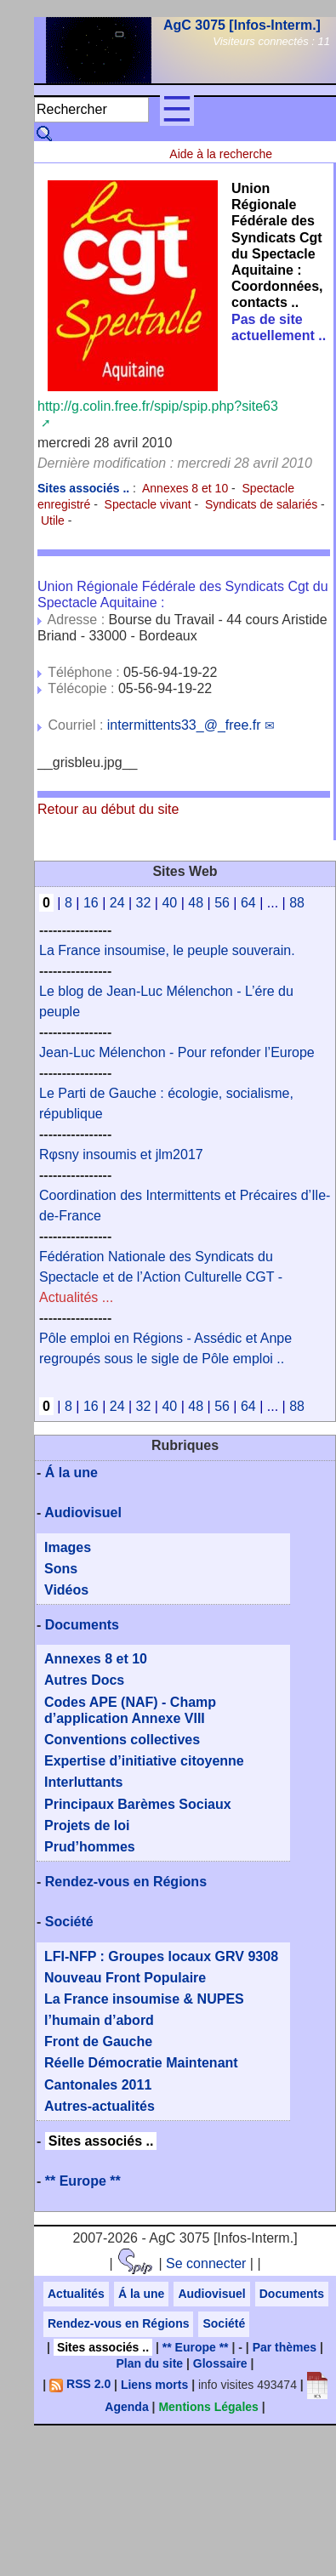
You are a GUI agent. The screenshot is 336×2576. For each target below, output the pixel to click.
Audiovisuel (83, 1512)
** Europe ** (83, 2181)
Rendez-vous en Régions (126, 1881)
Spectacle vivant (148, 504)
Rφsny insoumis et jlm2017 (121, 1154)
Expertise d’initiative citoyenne (144, 1761)
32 (143, 903)
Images (67, 1547)
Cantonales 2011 (97, 2085)
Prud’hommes (89, 1847)
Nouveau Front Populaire (125, 1977)
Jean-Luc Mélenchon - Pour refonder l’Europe (177, 1052)
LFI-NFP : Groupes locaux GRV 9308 (161, 1956)
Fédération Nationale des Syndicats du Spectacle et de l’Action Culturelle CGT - (160, 1277)
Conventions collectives (122, 1739)
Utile (53, 520)
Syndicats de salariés (261, 504)
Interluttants (83, 1782)
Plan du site (150, 2363)
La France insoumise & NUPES (144, 1999)
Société (69, 1921)
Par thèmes (284, 2347)
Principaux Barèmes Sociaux (137, 1804)
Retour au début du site (108, 809)
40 (169, 903)
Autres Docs (84, 1680)
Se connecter (206, 2263)
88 (297, 903)
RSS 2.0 (80, 2384)
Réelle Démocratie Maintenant (141, 2063)
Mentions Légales (208, 2407)
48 (195, 903)
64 (248, 903)
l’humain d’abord (99, 2020)
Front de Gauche (98, 2041)
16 (91, 903)
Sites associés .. (101, 2141)
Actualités (76, 2293)
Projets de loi (86, 1825)
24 (117, 903)
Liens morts (154, 2384)
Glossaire (220, 2363)
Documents (82, 1625)
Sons (60, 1568)
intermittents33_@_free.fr (184, 725)
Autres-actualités (99, 2106)
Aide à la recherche (220, 154)
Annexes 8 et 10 (185, 488)
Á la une (71, 1472)
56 (222, 903)
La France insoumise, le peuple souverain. (167, 950)
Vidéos (66, 1590)
